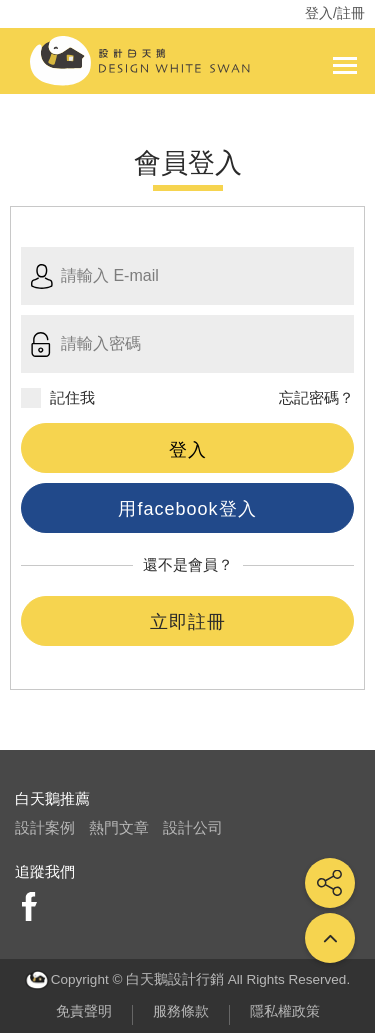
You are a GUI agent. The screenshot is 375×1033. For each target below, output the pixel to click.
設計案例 (45, 827)
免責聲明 (84, 1011)
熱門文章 (119, 827)
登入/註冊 (335, 13)
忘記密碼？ (316, 397)
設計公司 (193, 827)
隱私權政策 (285, 1011)
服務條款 (181, 1011)
